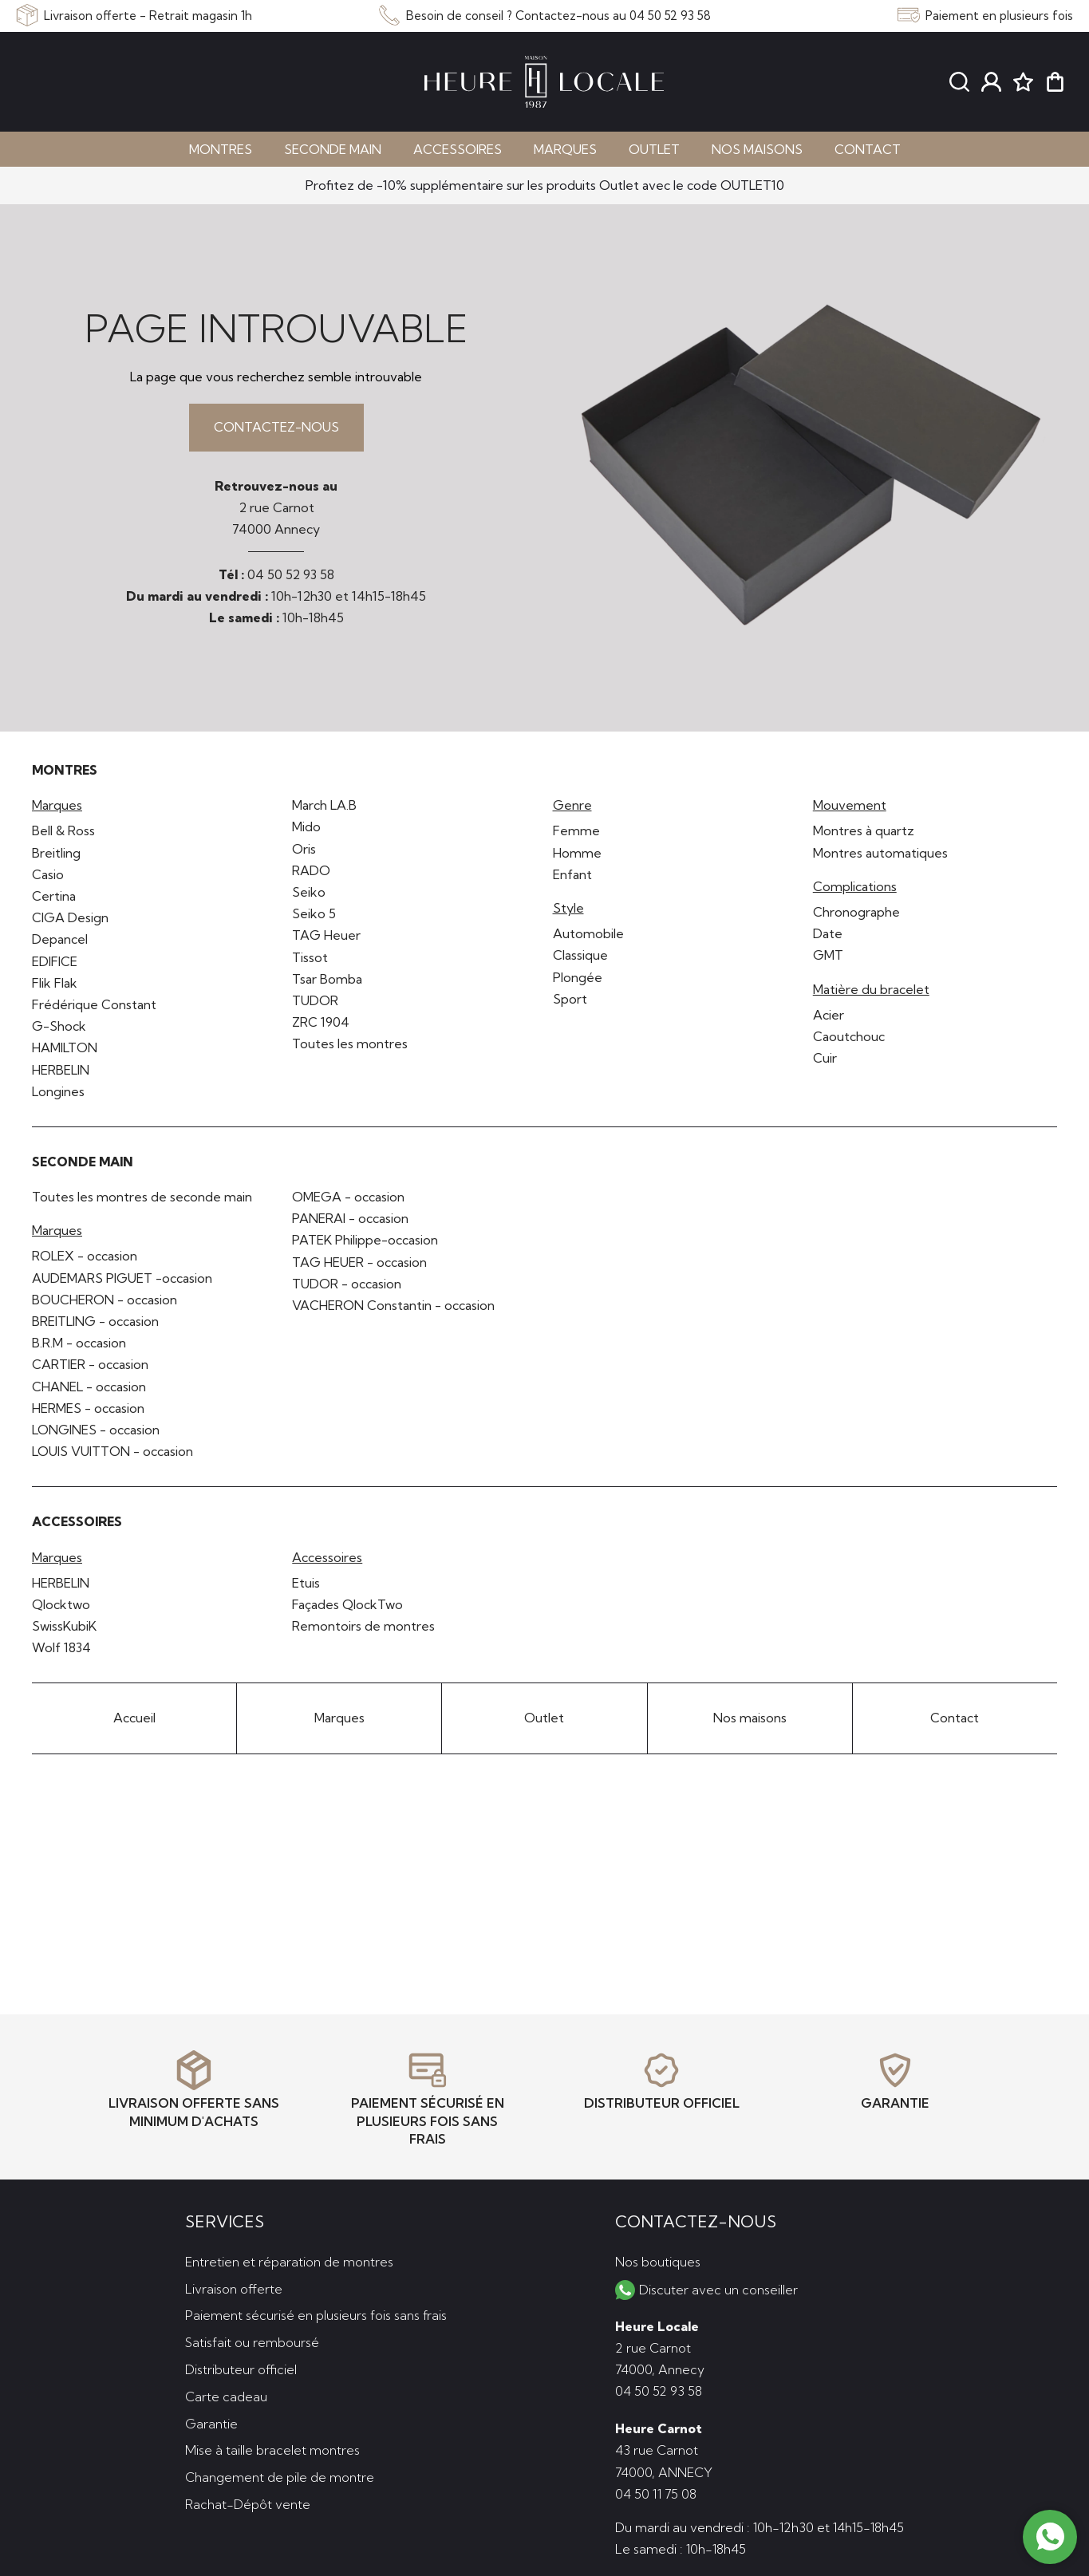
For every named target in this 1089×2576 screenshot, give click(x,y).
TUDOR (315, 1000)
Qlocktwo (61, 1604)
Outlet (654, 149)
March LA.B (324, 805)
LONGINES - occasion (96, 1430)
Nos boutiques (657, 2262)
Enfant (572, 874)
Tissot (310, 957)
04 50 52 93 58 (290, 574)
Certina (54, 896)
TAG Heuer (326, 935)
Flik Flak (54, 983)
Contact (868, 149)
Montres (220, 149)
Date (827, 933)
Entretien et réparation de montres (289, 2262)
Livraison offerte (233, 2289)
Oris (304, 849)
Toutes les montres (350, 1043)
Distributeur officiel (241, 2369)
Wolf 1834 (61, 1647)
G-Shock (59, 1026)
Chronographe (856, 912)
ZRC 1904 (320, 1022)
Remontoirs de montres (363, 1626)
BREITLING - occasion (95, 1321)
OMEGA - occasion (348, 1197)
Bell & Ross (63, 830)
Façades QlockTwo (347, 1604)
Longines (58, 1091)
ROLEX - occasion (84, 1256)
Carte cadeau (226, 2396)
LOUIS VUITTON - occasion (112, 1451)
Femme (576, 830)
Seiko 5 (314, 913)
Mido (306, 826)
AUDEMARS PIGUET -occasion (122, 1278)
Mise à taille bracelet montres (272, 2450)
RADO (311, 870)
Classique (580, 955)
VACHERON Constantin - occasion (393, 1305)
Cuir (825, 1058)
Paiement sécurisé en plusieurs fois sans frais (316, 2315)
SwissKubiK (64, 1626)
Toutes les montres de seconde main (142, 1197)
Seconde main (332, 149)
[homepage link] (544, 82)
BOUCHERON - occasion (104, 1300)
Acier (828, 1015)
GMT (828, 955)
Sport (570, 999)
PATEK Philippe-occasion (365, 1240)
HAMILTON (64, 1047)
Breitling (56, 853)
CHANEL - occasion (89, 1387)
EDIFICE (54, 961)
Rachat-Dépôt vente (247, 2504)
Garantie (211, 2424)
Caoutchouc (849, 1036)
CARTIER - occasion (90, 1364)
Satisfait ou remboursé (252, 2342)
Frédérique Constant (94, 1004)
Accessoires (457, 149)
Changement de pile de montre (279, 2477)
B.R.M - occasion (79, 1343)
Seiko (309, 892)
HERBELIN (60, 1070)
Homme (577, 853)
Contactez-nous (276, 427)
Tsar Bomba (327, 979)
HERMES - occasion (88, 1408)
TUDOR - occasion (346, 1284)
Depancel (60, 939)
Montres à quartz (863, 830)
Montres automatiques (880, 853)
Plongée (577, 977)
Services (224, 2221)
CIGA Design (70, 917)
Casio (48, 874)
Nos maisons (757, 149)
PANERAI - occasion (350, 1218)
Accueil (134, 1718)
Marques (565, 149)
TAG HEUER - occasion (359, 1262)
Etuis (306, 1583)
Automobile (588, 933)
